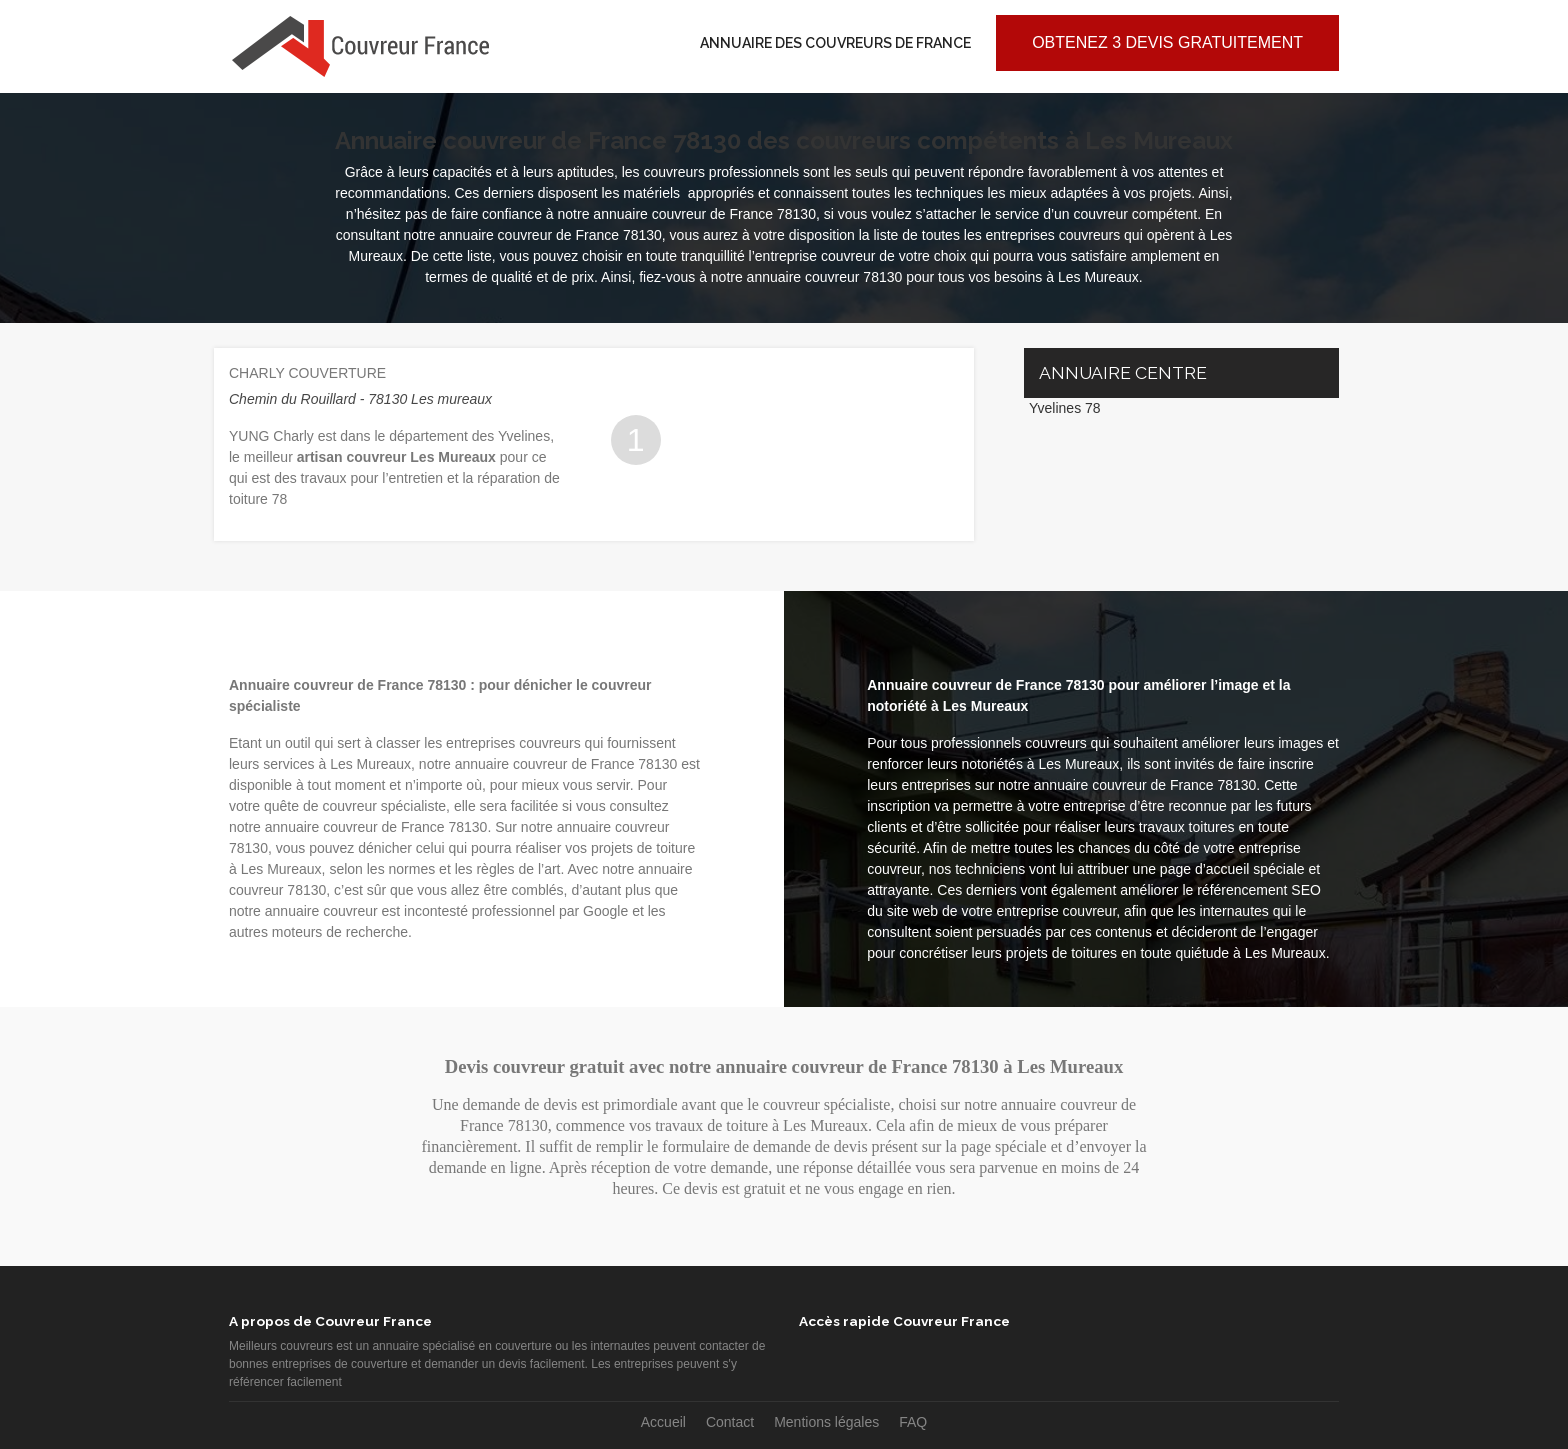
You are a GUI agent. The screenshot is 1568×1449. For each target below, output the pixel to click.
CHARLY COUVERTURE (307, 373)
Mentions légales (826, 1422)
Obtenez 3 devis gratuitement (1167, 42)
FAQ (913, 1422)
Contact (730, 1422)
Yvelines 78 (1065, 408)
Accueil (663, 1422)
